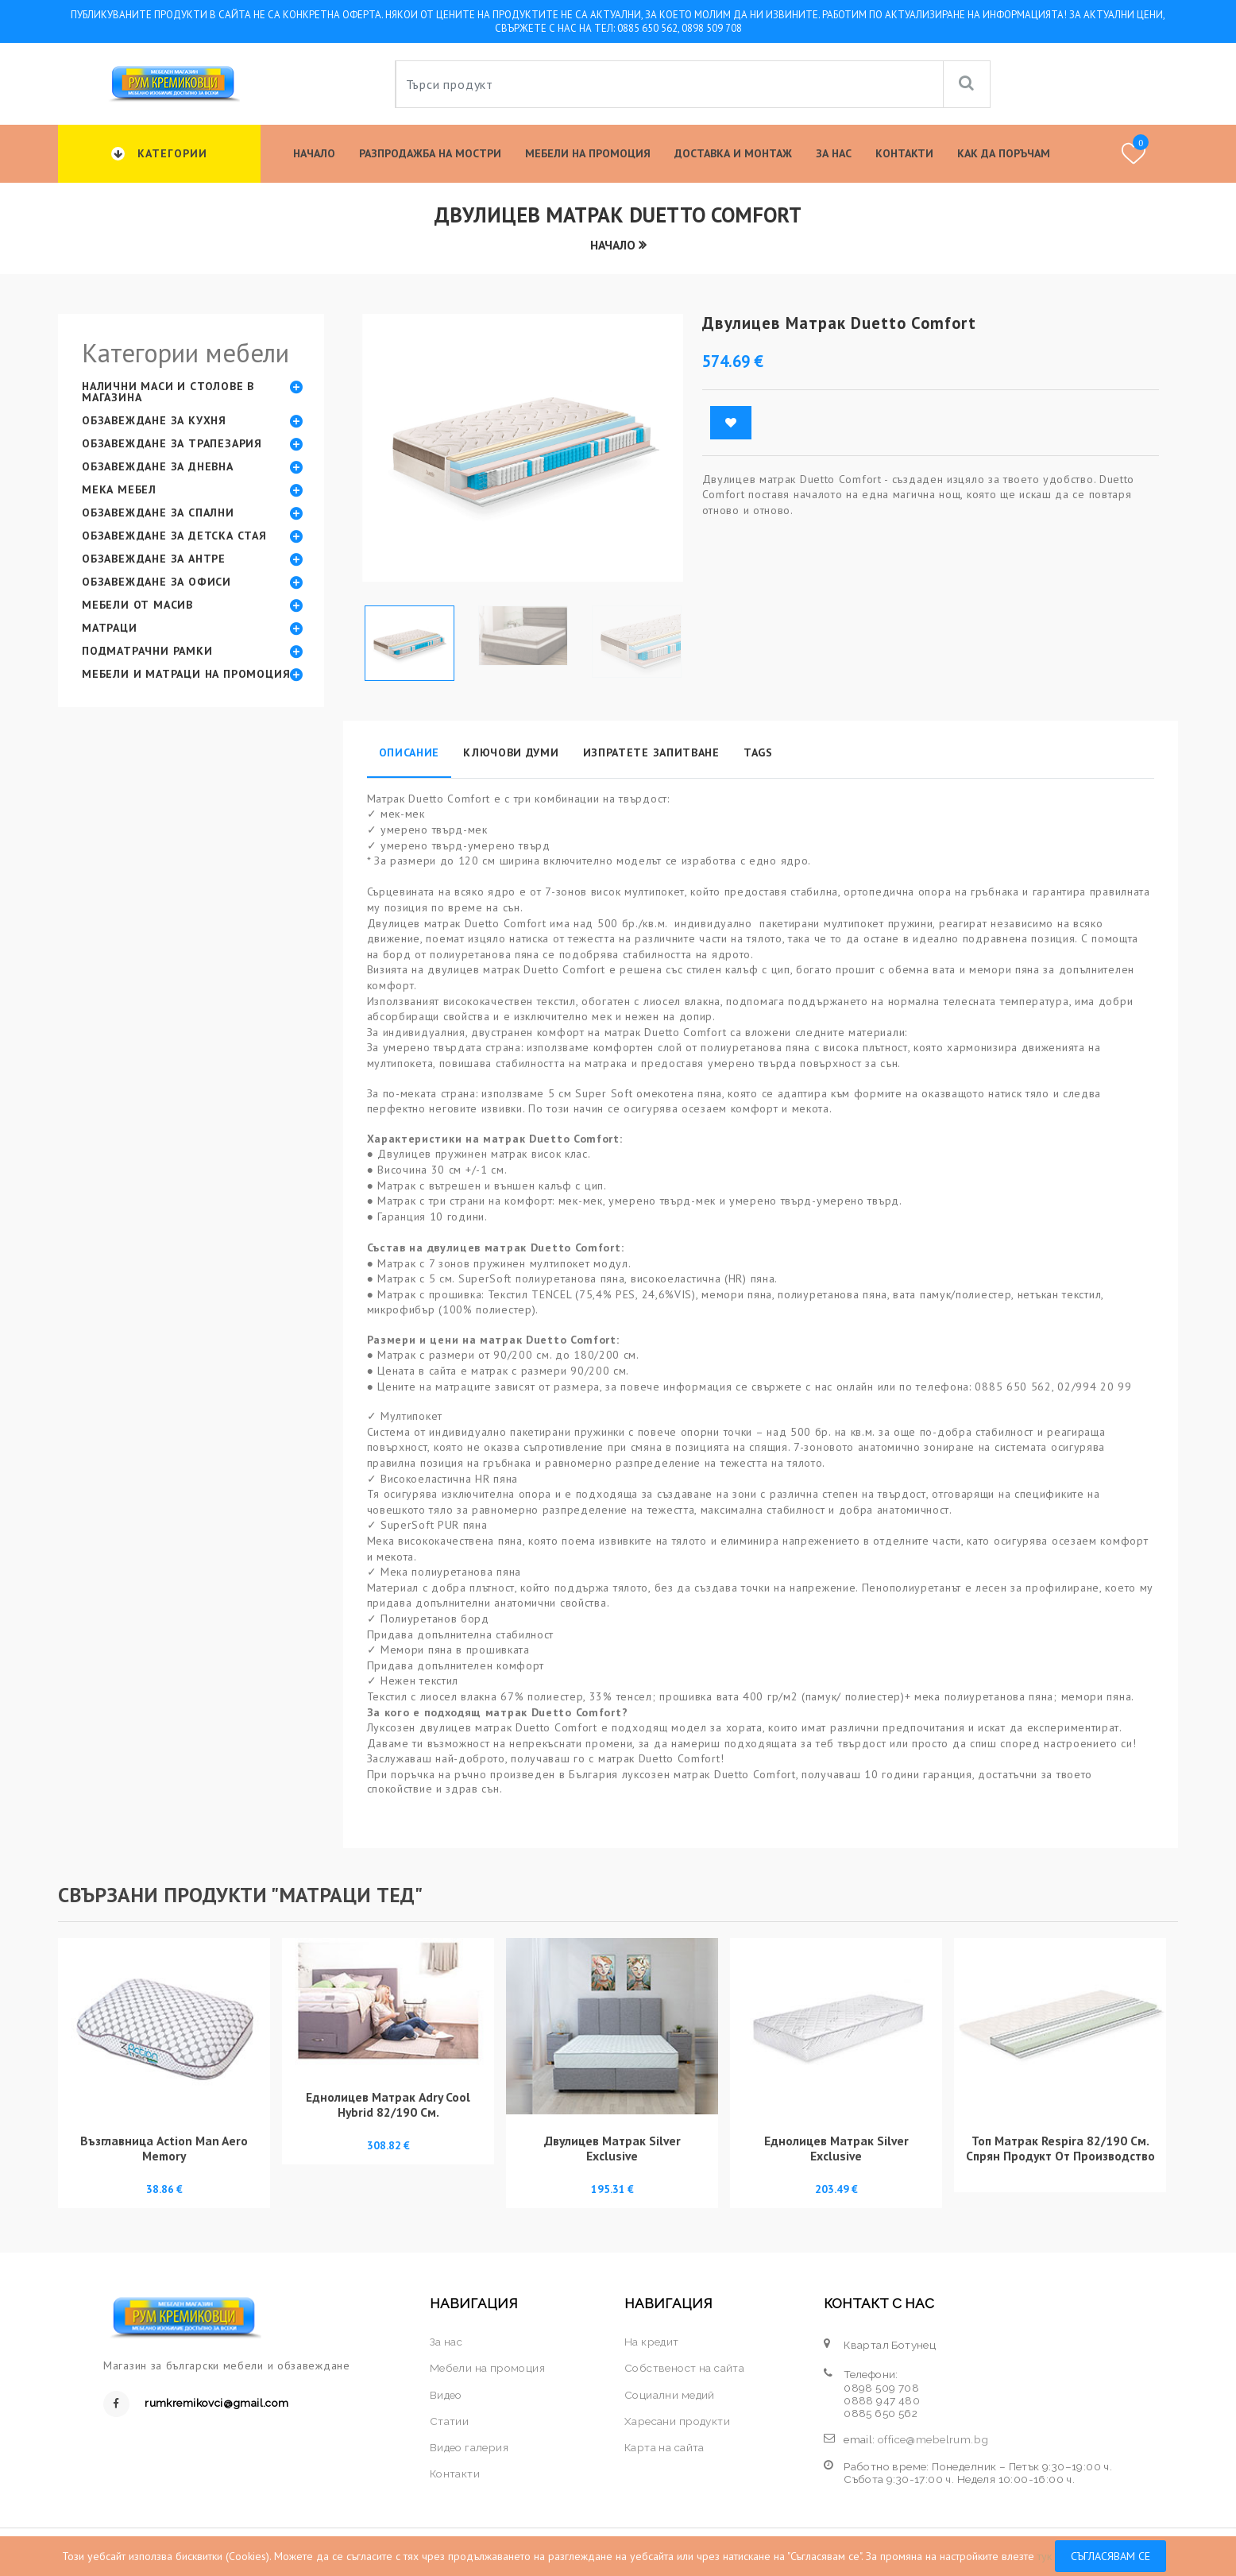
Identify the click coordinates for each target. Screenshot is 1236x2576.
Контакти (904, 153)
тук (1044, 2556)
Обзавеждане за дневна (158, 466)
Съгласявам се (1110, 2556)
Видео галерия (469, 2447)
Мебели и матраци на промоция (186, 673)
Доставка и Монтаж (733, 153)
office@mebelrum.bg (933, 2439)
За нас (834, 153)
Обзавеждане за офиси (156, 581)
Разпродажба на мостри (430, 153)
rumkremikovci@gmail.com (216, 2402)
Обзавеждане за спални (158, 512)
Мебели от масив (137, 604)
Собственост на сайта (684, 2367)
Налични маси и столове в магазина (168, 392)
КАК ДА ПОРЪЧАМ (1003, 153)
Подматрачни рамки (147, 650)
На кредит (651, 2341)
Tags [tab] (758, 752)
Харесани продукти (677, 2421)
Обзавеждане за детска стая (174, 535)
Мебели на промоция (588, 153)
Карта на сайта (664, 2447)
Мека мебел (119, 489)
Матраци (109, 627)
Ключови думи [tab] (510, 752)
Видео (446, 2394)
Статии (449, 2421)
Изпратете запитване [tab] (651, 752)
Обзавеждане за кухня (154, 420)
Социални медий (669, 2394)
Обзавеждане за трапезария (172, 443)
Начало (314, 153)
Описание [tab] (409, 752)
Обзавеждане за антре (154, 558)
